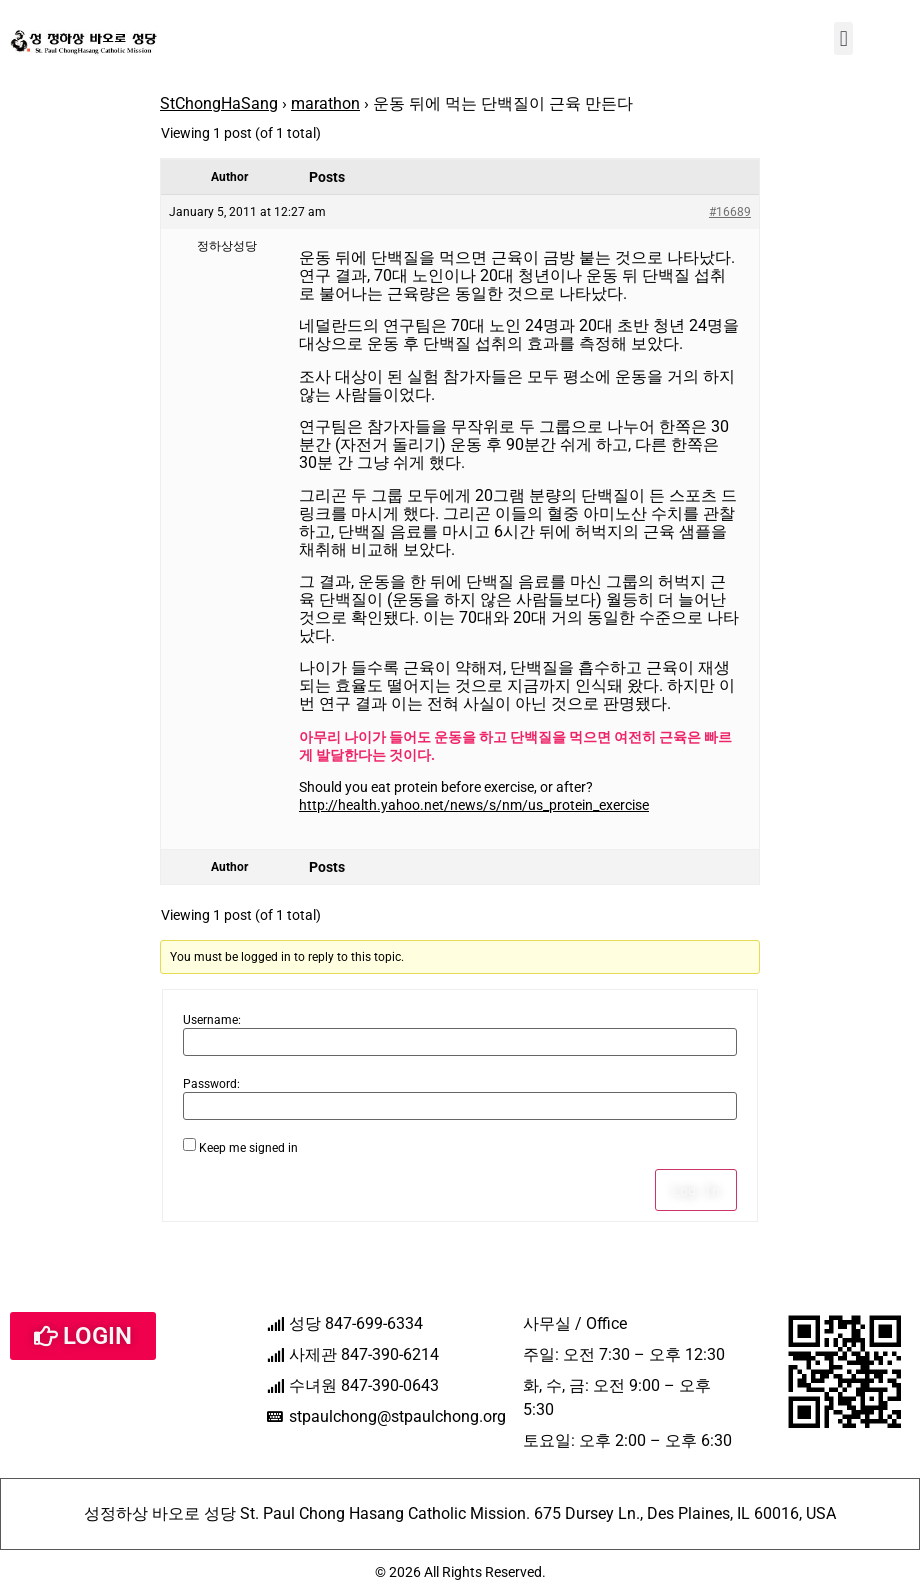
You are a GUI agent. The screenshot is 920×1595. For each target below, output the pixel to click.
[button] (843, 38)
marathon (325, 103)
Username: (212, 1020)
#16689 (730, 212)
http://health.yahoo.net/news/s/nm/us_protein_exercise (474, 805)
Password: (211, 1084)
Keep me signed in (248, 1148)
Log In (696, 1190)
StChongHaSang (219, 103)
